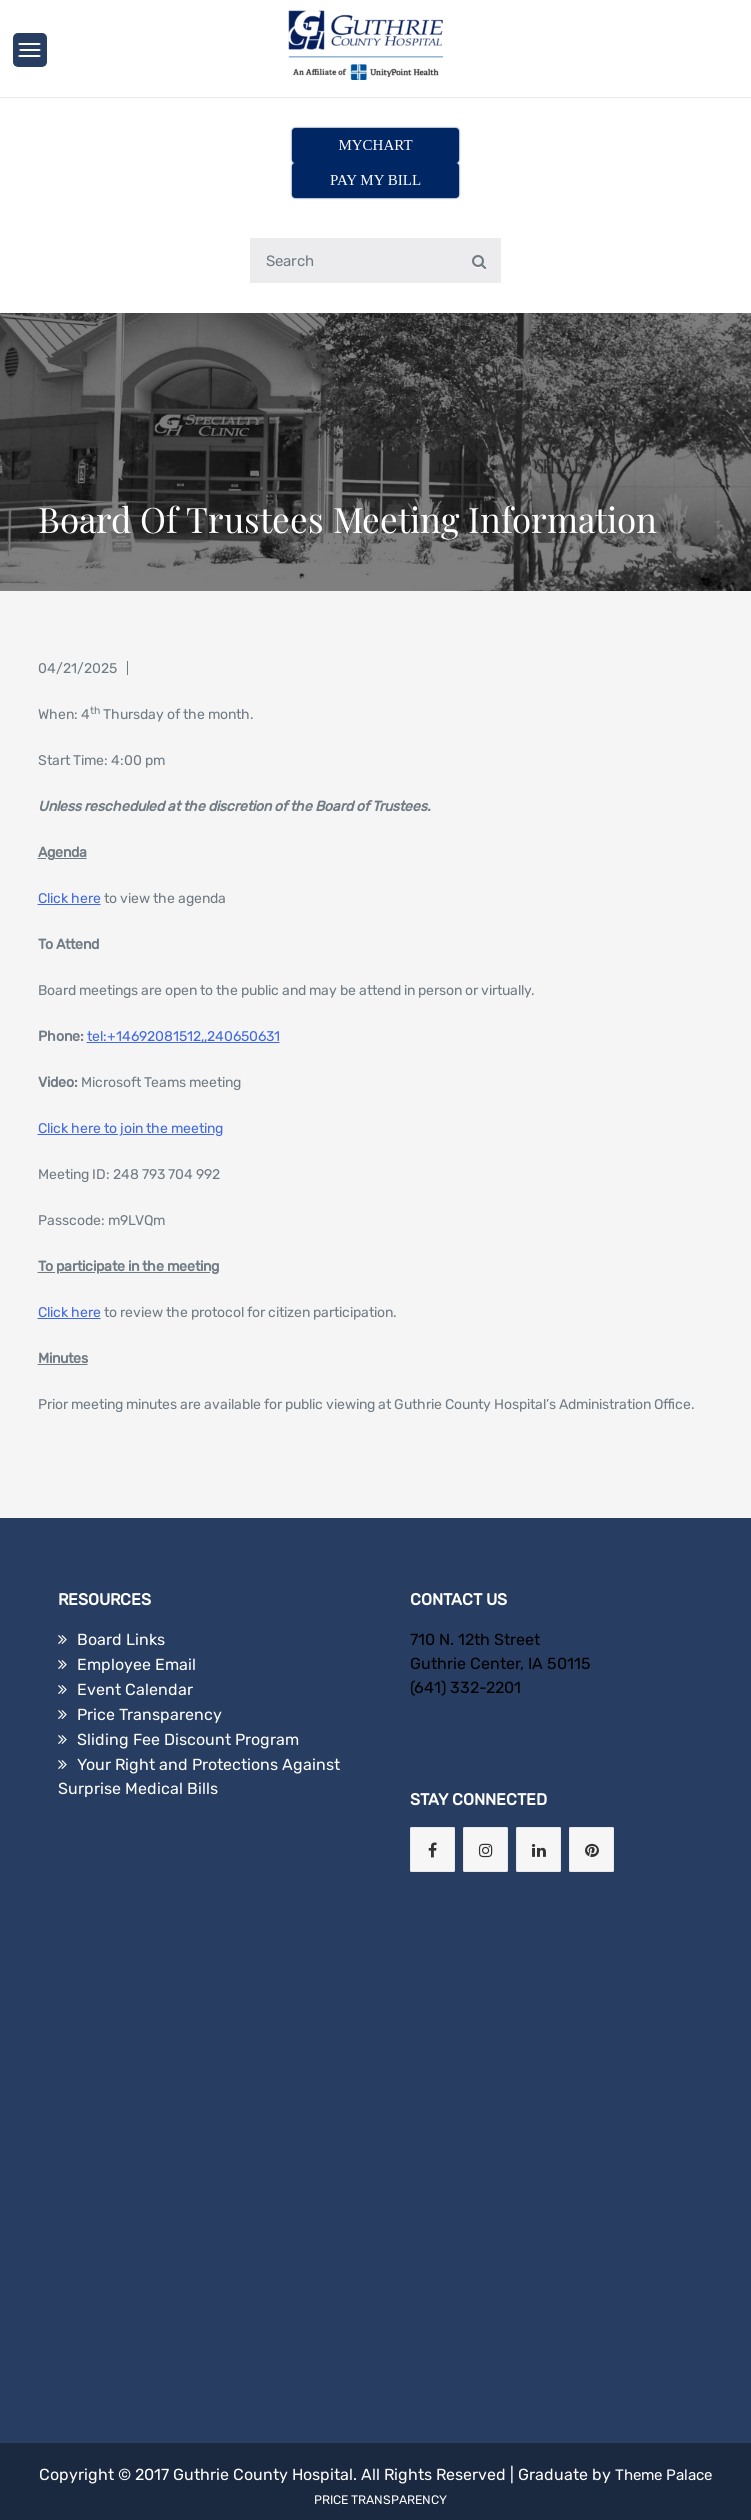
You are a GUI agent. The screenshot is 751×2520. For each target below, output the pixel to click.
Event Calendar (135, 1654)
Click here (69, 863)
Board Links (121, 1604)
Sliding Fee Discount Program (188, 1704)
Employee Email (136, 1629)
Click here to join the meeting (130, 1093)
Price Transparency (149, 1679)
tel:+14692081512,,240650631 (183, 1001)
